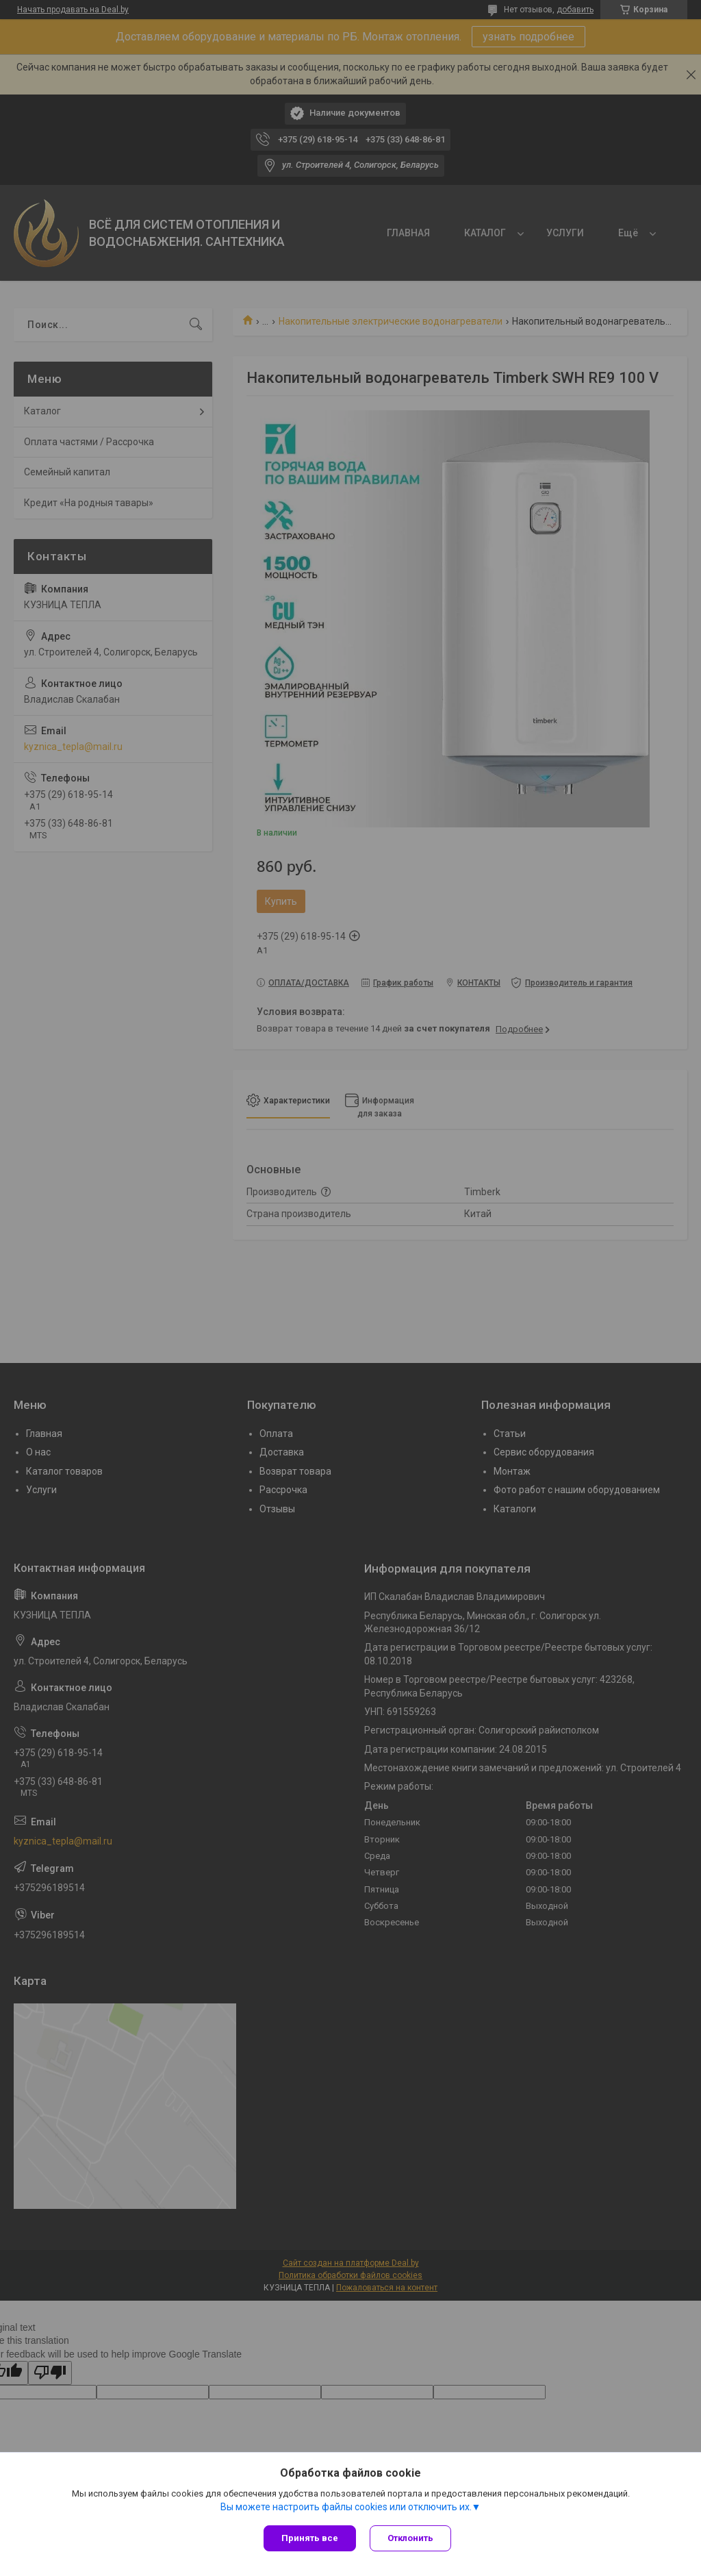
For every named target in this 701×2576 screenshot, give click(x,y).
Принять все (309, 2538)
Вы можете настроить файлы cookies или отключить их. (346, 2506)
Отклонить (410, 2538)
